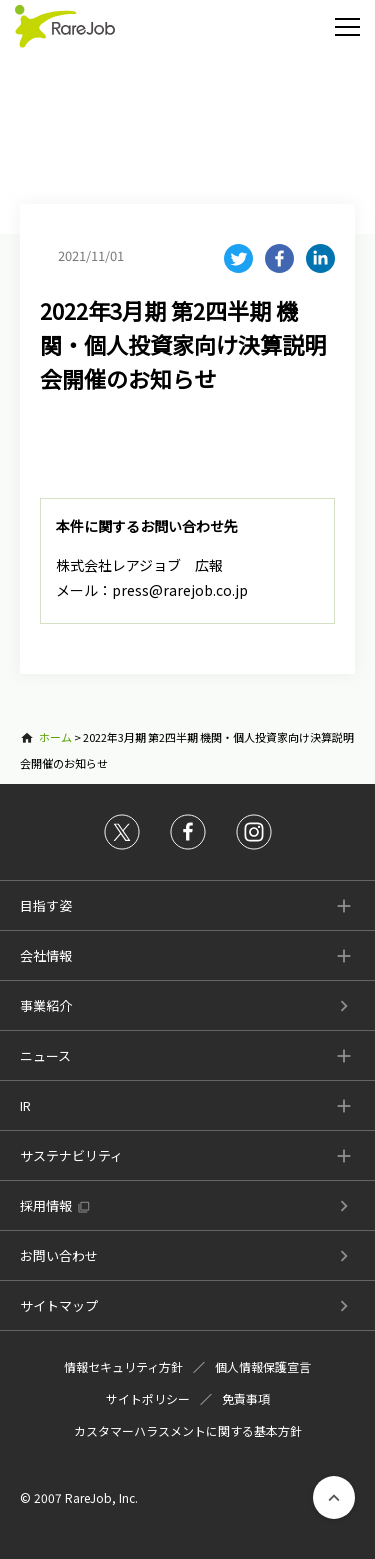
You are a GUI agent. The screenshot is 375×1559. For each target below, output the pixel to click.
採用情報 (46, 1205)
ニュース (45, 1055)
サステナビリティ (71, 1155)
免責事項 (246, 1398)
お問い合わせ (59, 1255)
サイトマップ (59, 1305)
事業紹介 (46, 1005)
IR (25, 1105)
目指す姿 (46, 905)
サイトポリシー (148, 1398)
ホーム (55, 737)
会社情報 (46, 955)
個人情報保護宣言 (263, 1366)
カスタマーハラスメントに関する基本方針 (188, 1430)
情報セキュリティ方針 (123, 1366)
